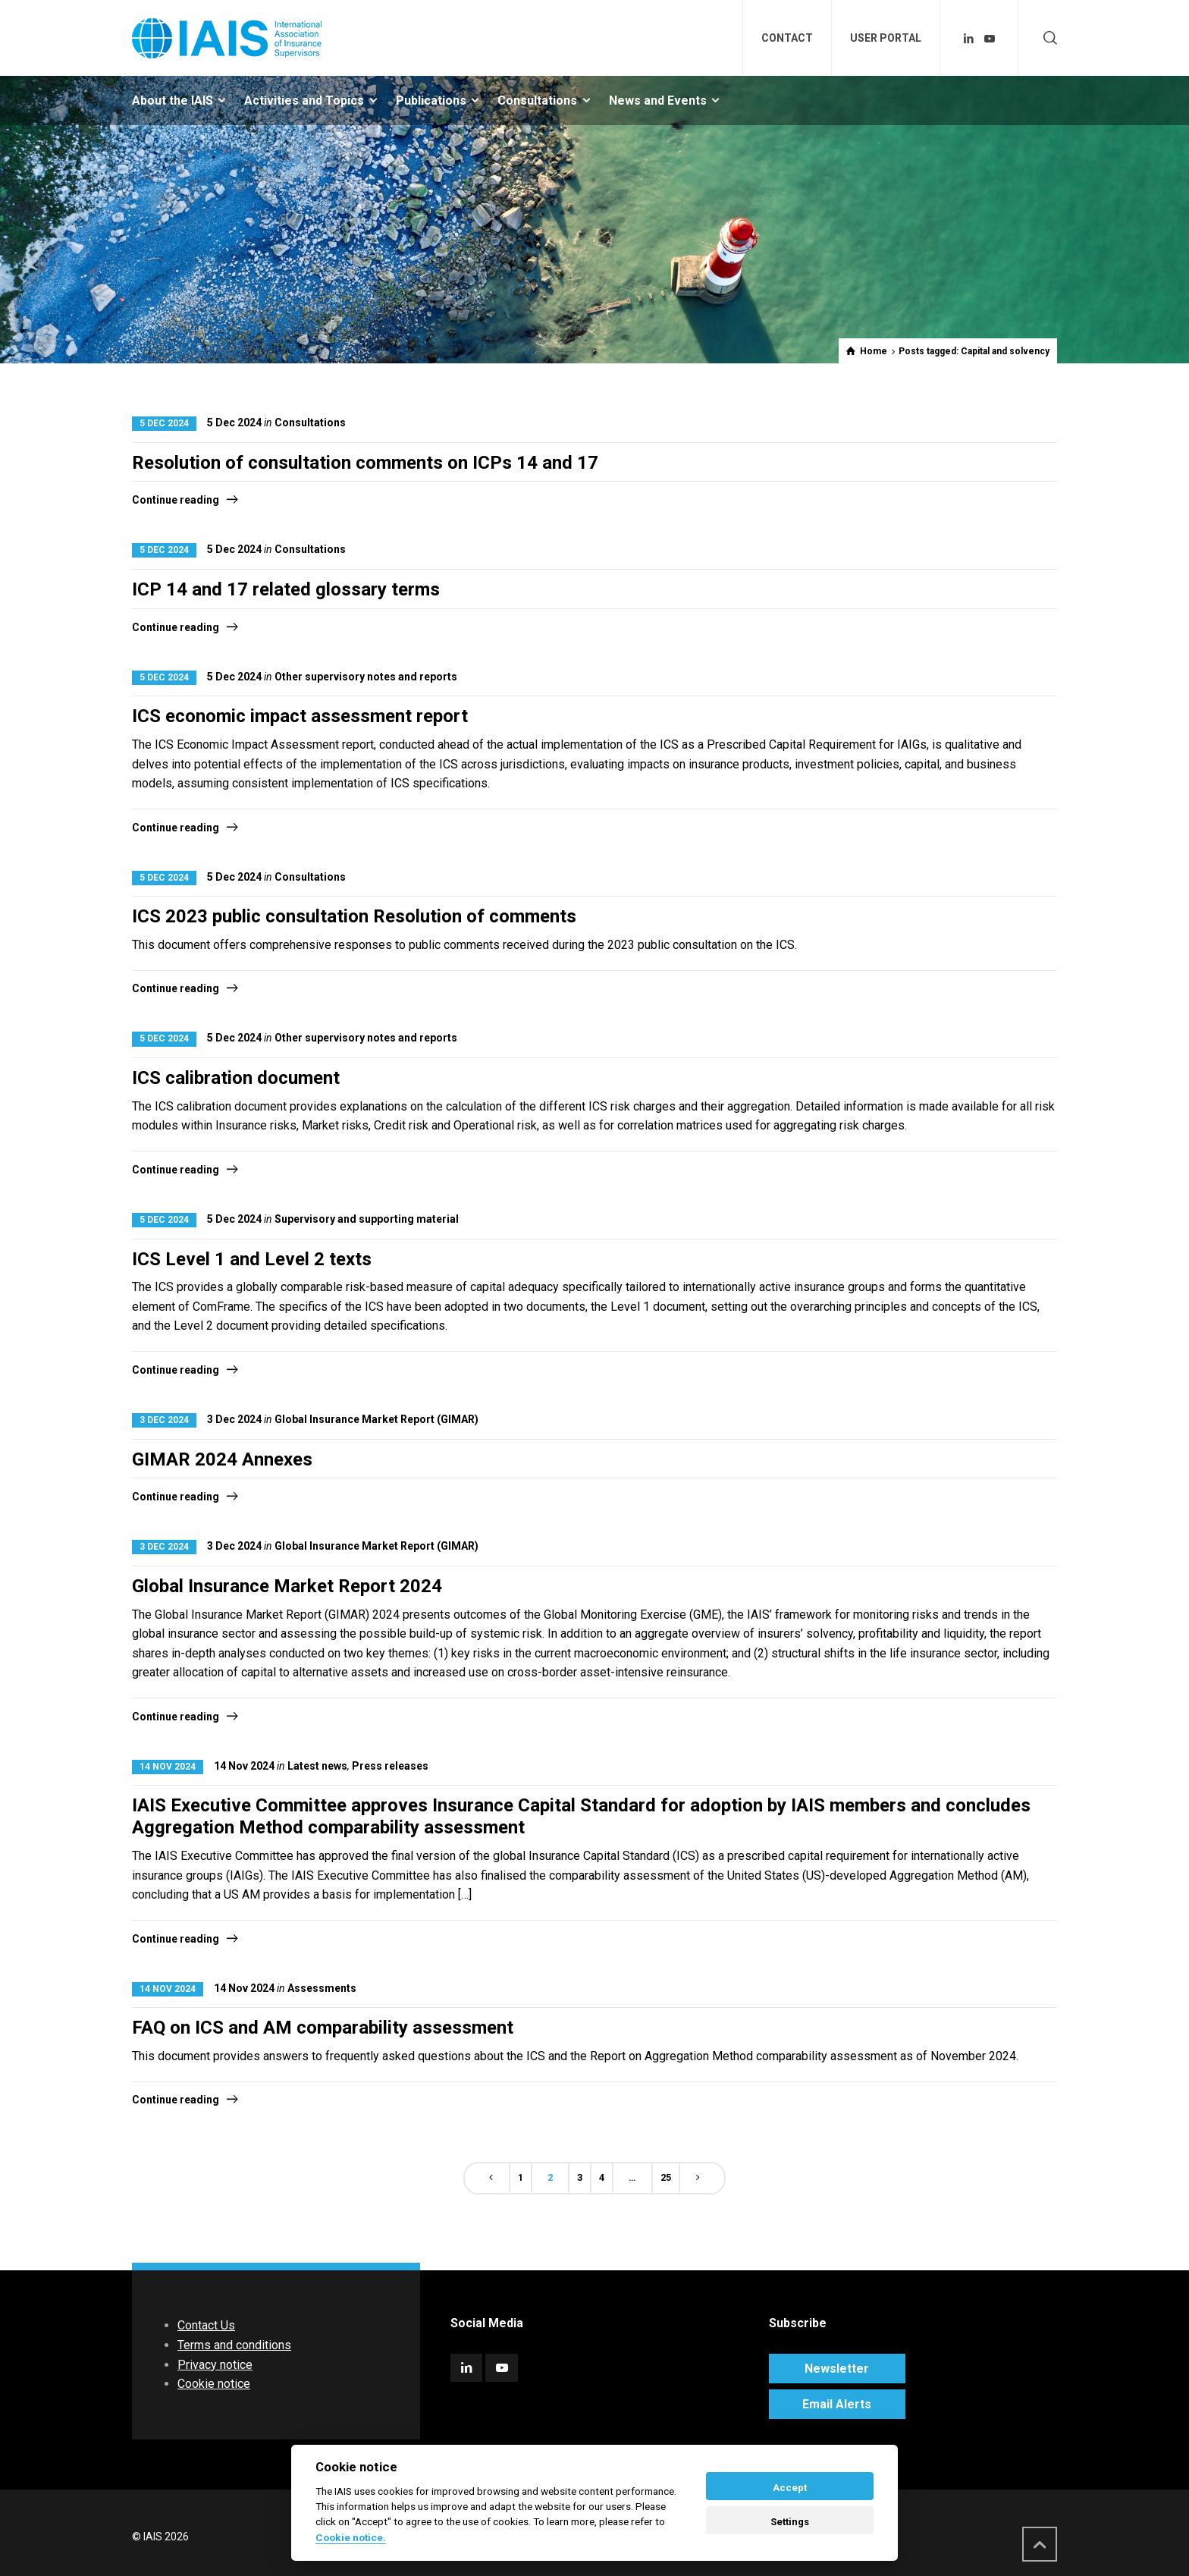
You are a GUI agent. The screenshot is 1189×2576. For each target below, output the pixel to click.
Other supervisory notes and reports (366, 677)
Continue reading (175, 500)
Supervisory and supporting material (367, 1219)
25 (665, 2177)
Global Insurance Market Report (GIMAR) (376, 1419)
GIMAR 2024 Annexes (222, 1459)
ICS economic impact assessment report (300, 716)
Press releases (390, 1766)
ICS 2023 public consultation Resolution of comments (354, 916)
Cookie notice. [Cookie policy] (350, 2537)
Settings (789, 2521)
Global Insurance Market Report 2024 (287, 1586)
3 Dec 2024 (164, 1420)
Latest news (317, 1766)
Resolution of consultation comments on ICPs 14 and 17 (365, 462)
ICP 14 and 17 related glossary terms (286, 589)
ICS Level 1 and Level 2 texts (252, 1259)
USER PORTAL (885, 38)
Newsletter (837, 2368)
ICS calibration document (236, 1078)
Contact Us (206, 2325)
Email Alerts (836, 2404)
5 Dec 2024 (164, 423)
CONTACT (787, 38)
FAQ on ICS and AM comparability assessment (322, 2027)
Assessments (321, 1988)
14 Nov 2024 (168, 1766)
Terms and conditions (234, 2345)
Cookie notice (213, 2384)
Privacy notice (215, 2365)
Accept (790, 2487)
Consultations (310, 422)
